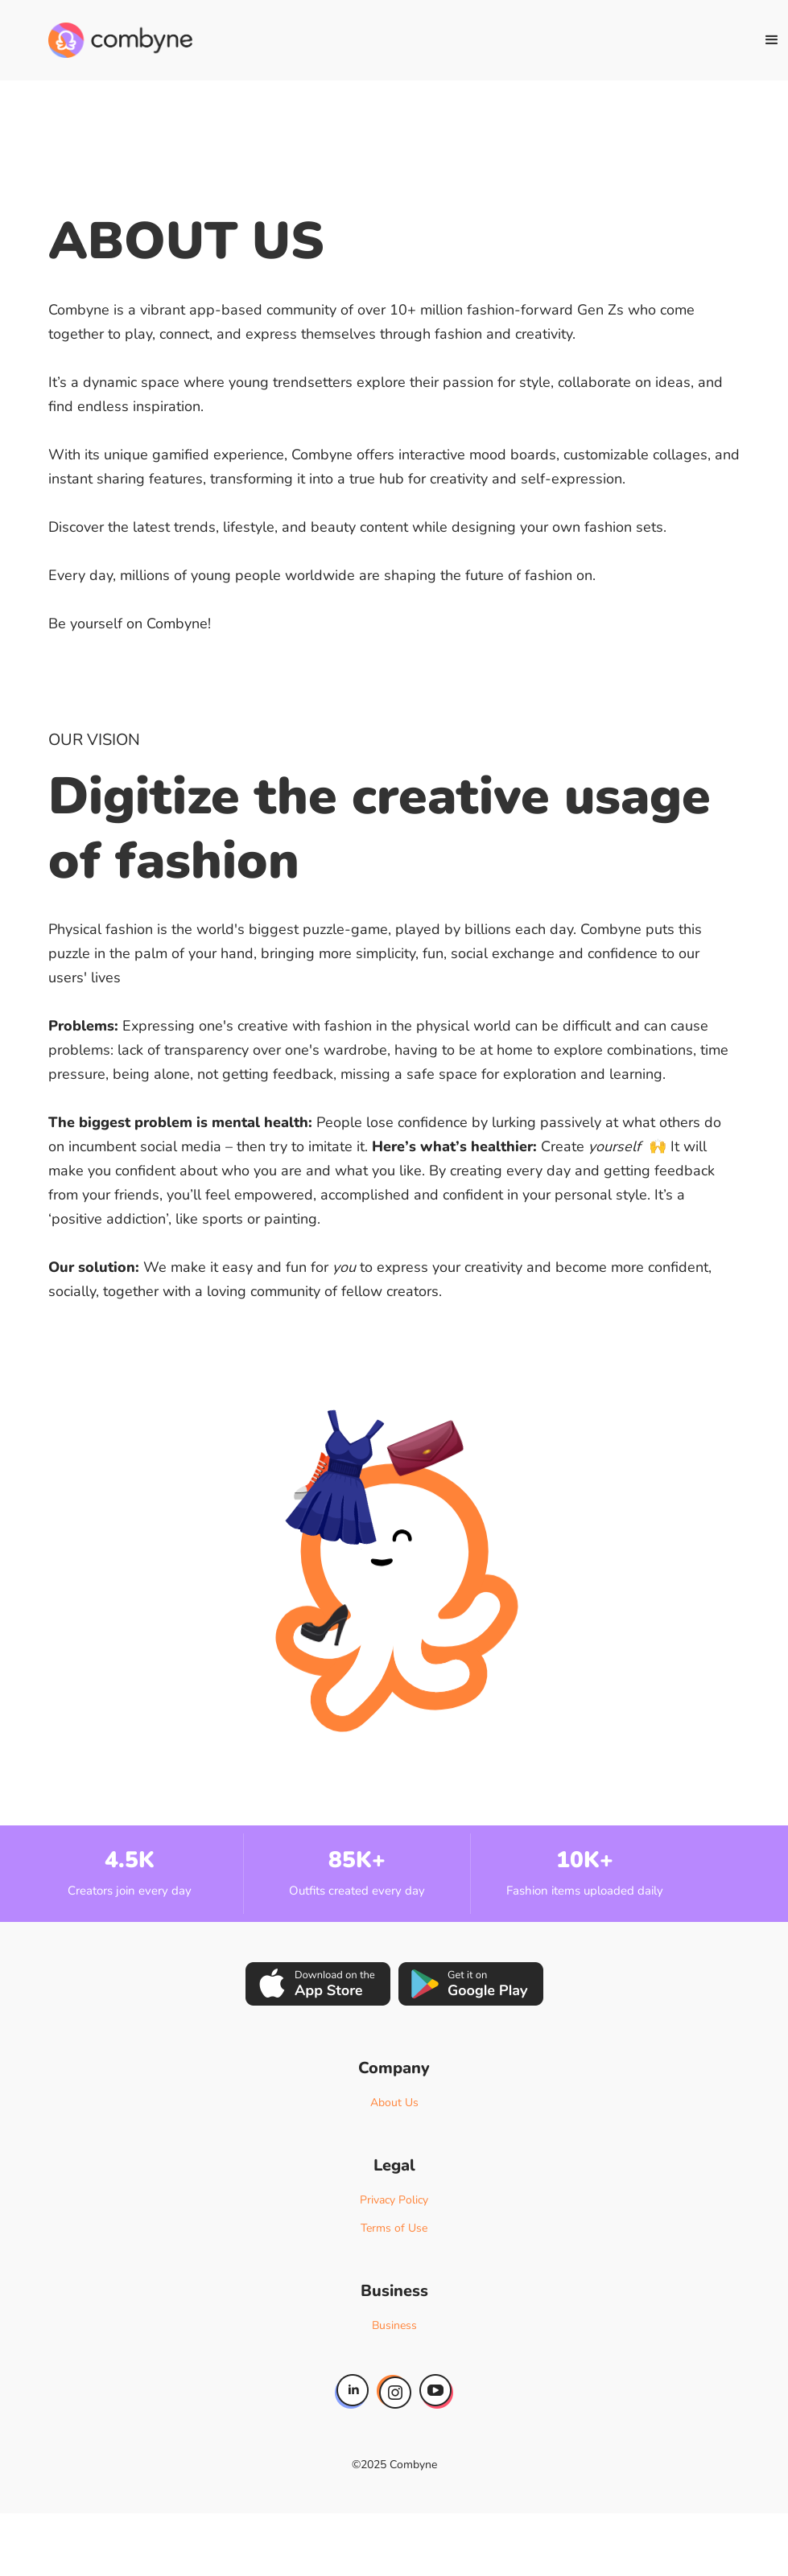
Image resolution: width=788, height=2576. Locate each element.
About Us (394, 2102)
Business (394, 2325)
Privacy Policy (394, 2200)
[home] (120, 40)
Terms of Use (394, 2228)
